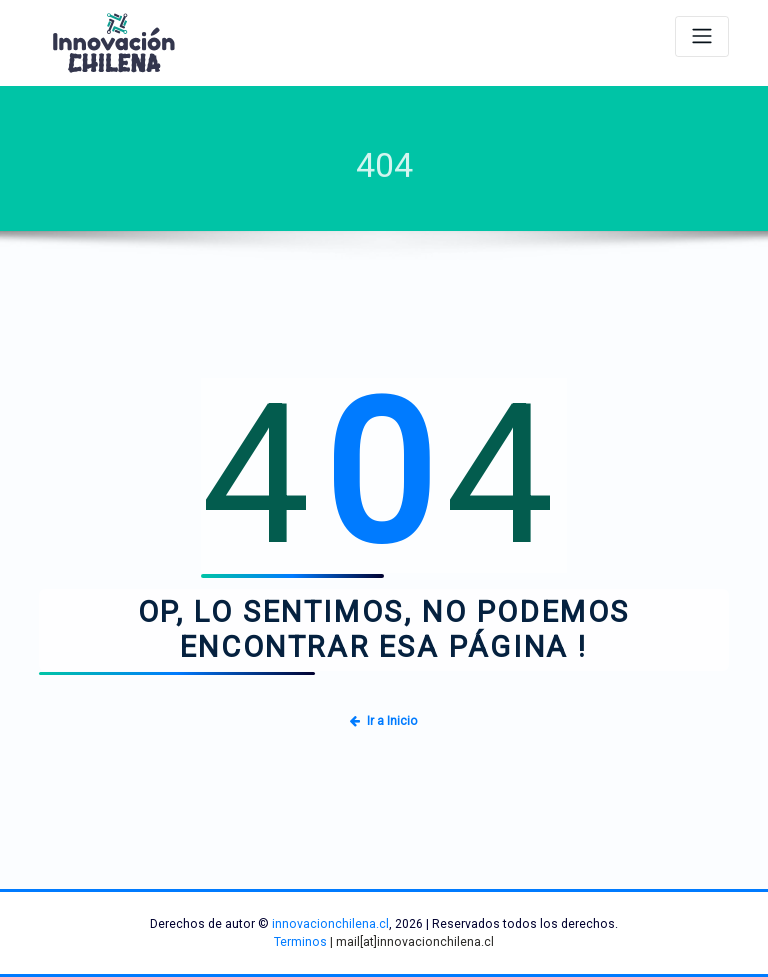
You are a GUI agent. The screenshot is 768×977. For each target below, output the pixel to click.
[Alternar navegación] (702, 36)
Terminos (300, 942)
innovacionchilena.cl (330, 924)
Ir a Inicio (384, 721)
